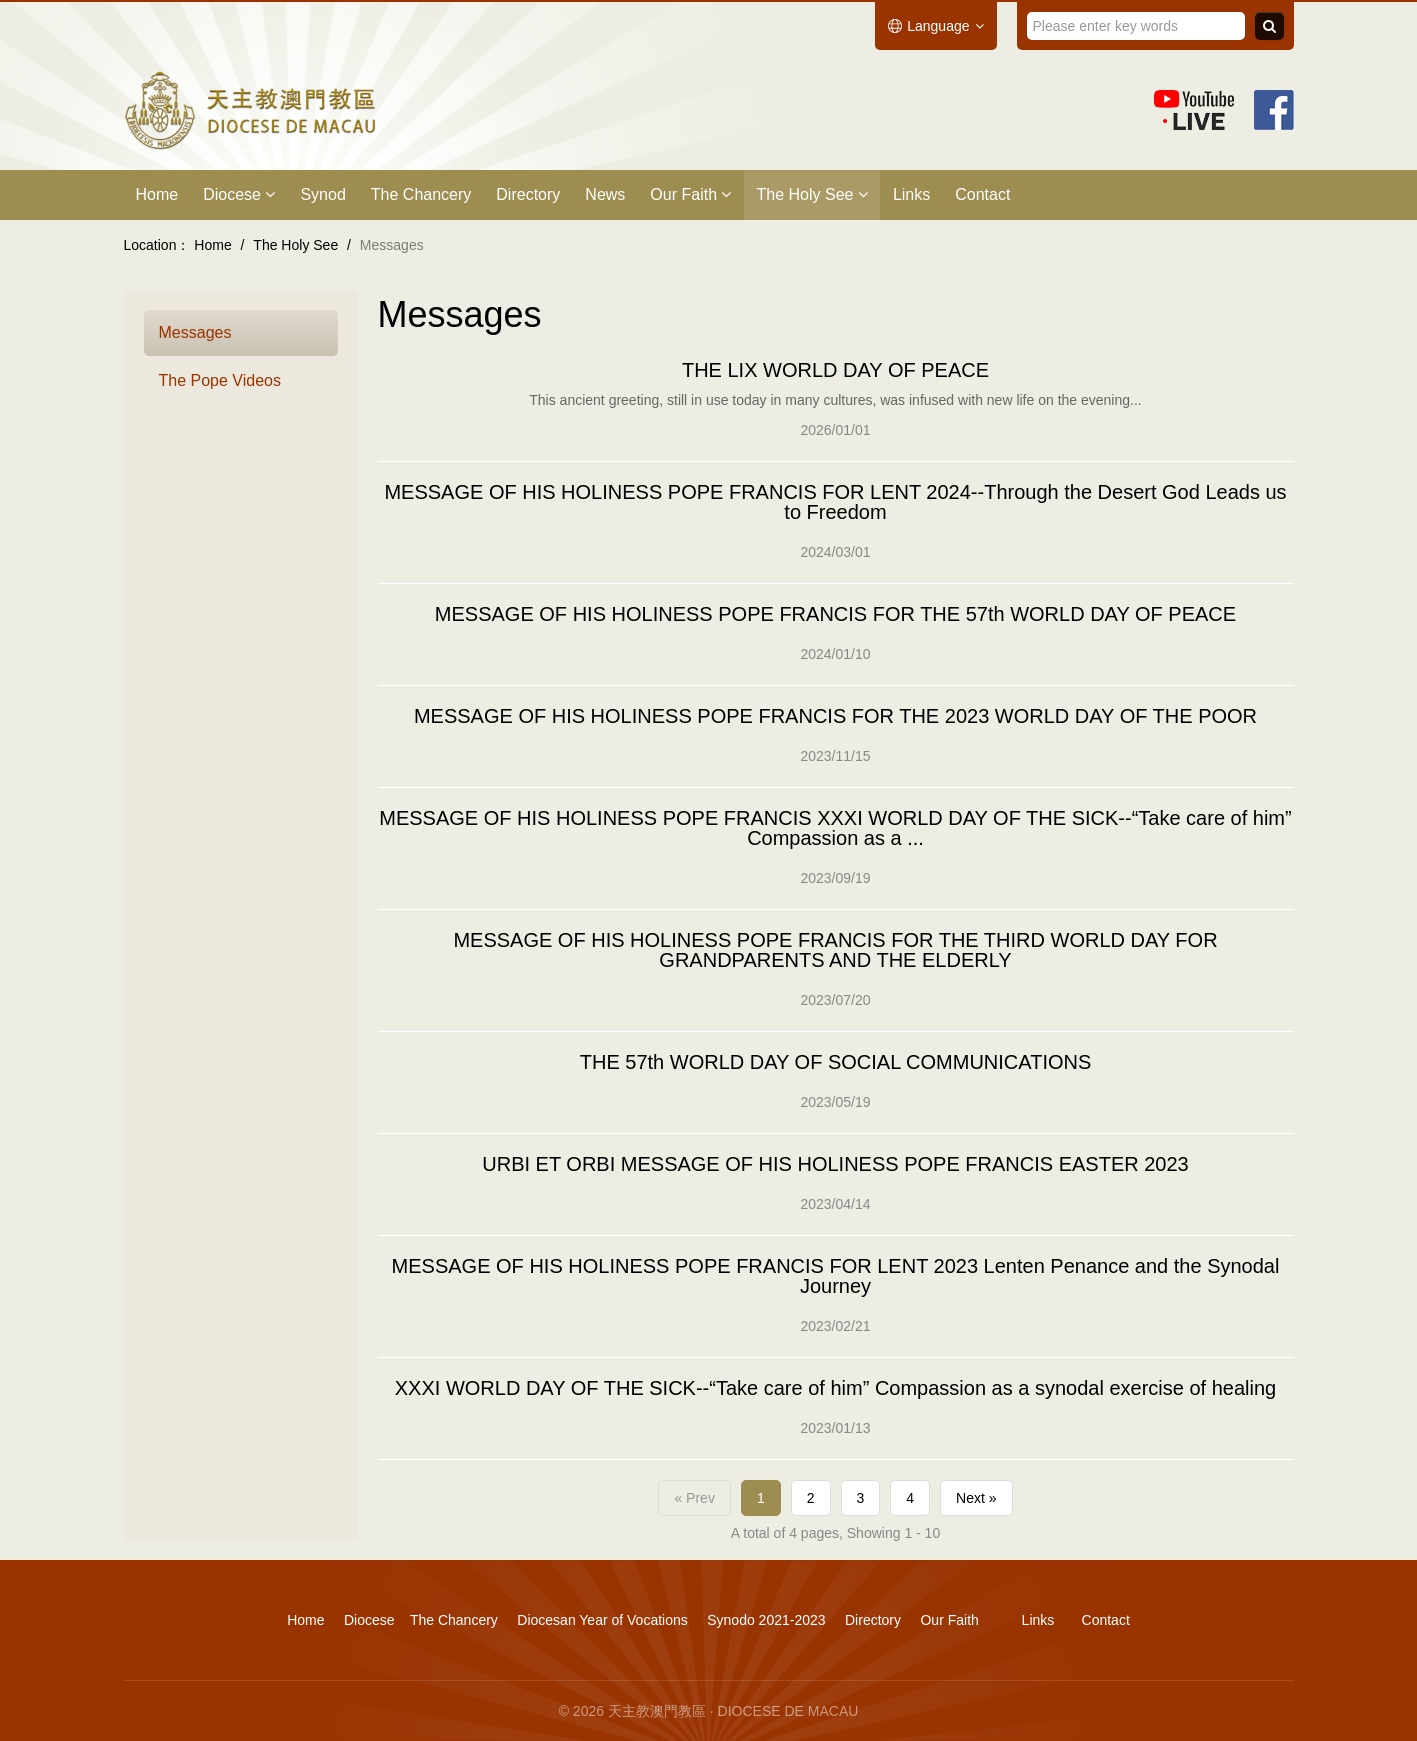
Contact (982, 194)
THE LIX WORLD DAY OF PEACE (835, 370)
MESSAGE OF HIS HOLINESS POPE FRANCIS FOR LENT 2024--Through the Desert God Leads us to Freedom (835, 502)
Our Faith (690, 194)
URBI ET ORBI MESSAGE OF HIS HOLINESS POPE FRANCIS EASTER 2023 (835, 1164)
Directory (528, 194)
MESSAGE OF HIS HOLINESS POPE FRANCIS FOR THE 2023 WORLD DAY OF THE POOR (835, 716)
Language (935, 26)
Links (911, 194)
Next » (976, 1498)
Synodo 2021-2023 (766, 1620)
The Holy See (811, 194)
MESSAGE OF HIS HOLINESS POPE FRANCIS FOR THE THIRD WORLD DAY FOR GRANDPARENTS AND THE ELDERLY (835, 950)
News (605, 194)
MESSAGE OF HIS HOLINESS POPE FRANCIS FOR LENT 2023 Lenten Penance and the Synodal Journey (836, 1276)
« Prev (694, 1498)
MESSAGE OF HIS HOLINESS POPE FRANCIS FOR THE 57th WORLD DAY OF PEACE (835, 614)
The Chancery (421, 194)
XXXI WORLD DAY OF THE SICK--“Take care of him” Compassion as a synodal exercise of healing (835, 1388)
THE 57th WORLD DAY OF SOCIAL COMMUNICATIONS (836, 1062)
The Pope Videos (220, 380)
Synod (322, 194)
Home (157, 194)
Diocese (239, 194)
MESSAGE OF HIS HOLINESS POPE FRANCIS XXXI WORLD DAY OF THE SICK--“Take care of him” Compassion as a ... (835, 828)
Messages (195, 332)
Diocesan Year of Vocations (602, 1620)
